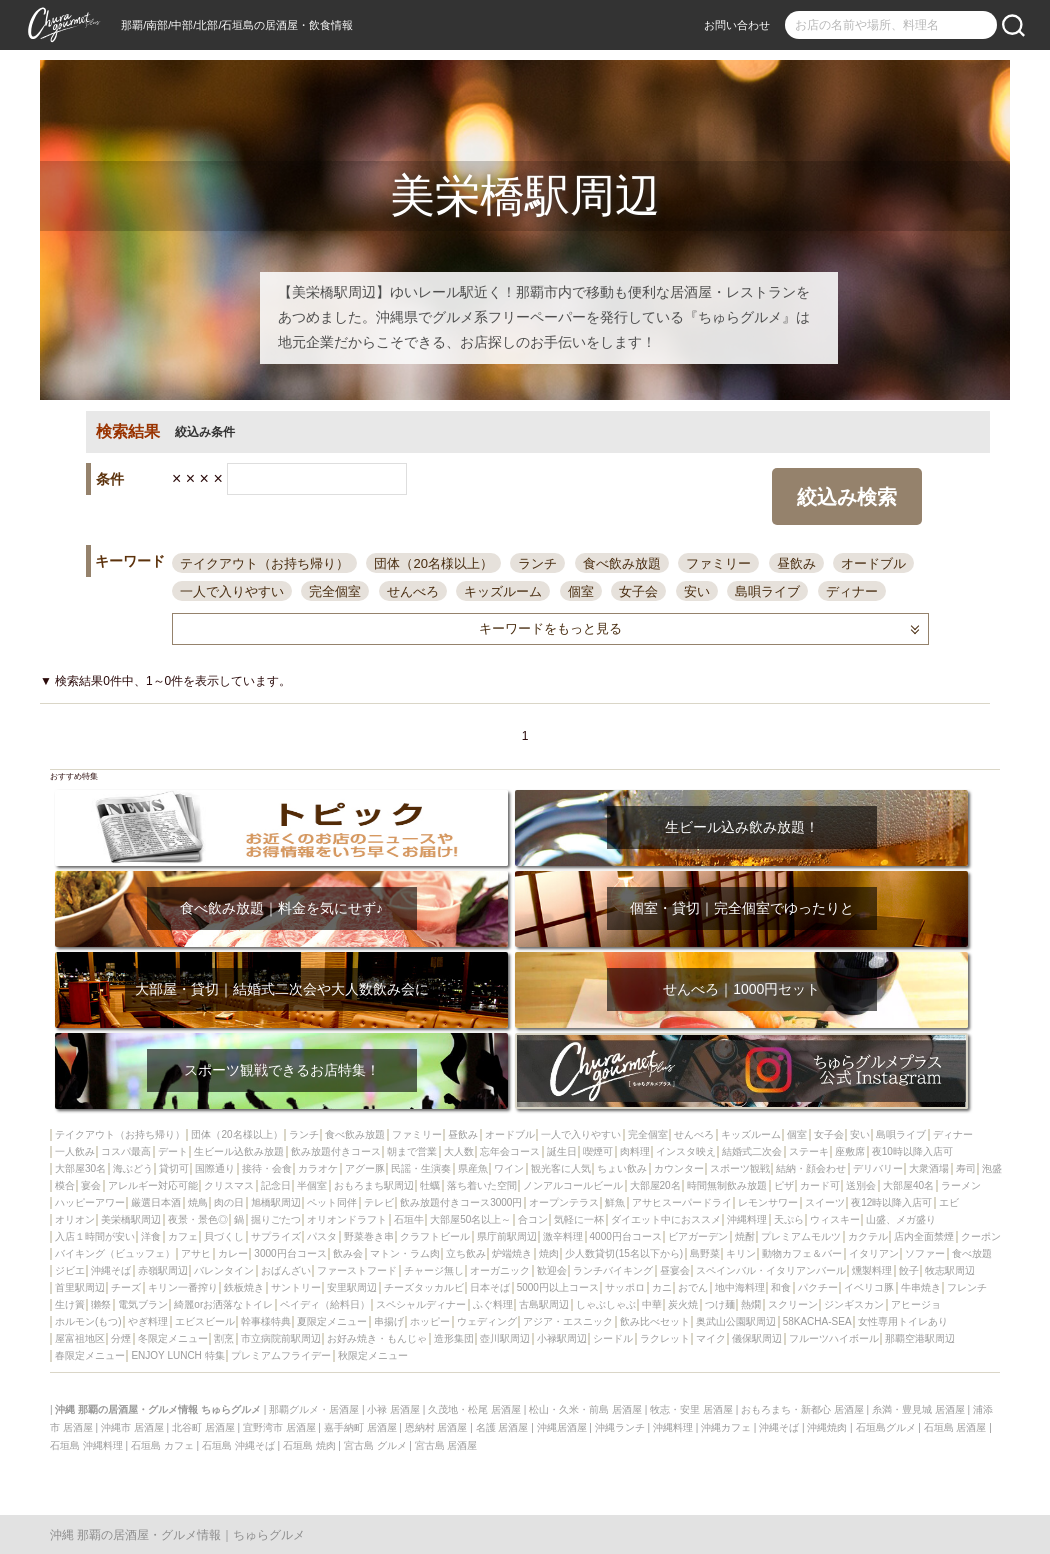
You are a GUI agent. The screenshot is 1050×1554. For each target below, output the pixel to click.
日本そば (490, 1287)
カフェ (183, 1236)
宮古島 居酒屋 (446, 1445)
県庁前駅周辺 (507, 1236)
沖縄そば (111, 1270)
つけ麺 (720, 1304)
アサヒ (196, 1253)
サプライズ (276, 1236)
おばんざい (286, 1270)
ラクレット (665, 1338)
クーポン (981, 1236)
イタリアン (874, 1253)
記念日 (276, 1185)
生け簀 (70, 1304)
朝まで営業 (412, 1151)
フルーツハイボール (834, 1338)
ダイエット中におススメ (666, 1219)
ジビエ (70, 1270)
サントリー (296, 1287)
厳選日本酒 (156, 1202)
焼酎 (745, 1236)
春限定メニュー (90, 1355)
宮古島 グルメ (375, 1445)
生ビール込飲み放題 (239, 1151)
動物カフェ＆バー (802, 1253)
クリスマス (229, 1185)
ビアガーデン (698, 1236)
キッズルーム (503, 591)
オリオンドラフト (347, 1219)
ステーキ (809, 1151)
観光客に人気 (561, 1168)
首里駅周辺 (80, 1287)
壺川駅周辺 (505, 1338)
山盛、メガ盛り (901, 1219)
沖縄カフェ (726, 1427)
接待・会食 (267, 1168)
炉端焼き (512, 1253)
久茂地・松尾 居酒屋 (474, 1409)
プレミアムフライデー (281, 1355)
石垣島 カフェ (162, 1445)
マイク (711, 1338)
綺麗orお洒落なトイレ (223, 1304)
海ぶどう (133, 1168)
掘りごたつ (276, 1219)
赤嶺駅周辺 (163, 1270)
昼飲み (796, 563)
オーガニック (500, 1270)
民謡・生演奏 (421, 1168)
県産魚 (473, 1168)
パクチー (818, 1287)
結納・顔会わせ (811, 1168)
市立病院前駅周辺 (281, 1338)
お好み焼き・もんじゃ (377, 1338)
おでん (693, 1287)
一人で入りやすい (232, 591)
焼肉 (549, 1253)
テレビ (379, 1202)
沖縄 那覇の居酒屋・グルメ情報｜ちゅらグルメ (177, 1535)
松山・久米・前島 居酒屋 (585, 1409)
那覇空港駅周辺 (920, 1338)
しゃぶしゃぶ (606, 1304)
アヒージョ (916, 1304)
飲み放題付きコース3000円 (461, 1202)
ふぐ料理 (493, 1304)
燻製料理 (872, 1270)
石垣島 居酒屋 (955, 1427)
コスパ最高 (126, 1151)
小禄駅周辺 (562, 1338)
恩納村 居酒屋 (436, 1427)
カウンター (679, 1168)
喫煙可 (598, 1151)
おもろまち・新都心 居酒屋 (802, 1409)
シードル (613, 1338)
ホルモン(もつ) (88, 1321)
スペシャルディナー (421, 1304)
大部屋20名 (655, 1185)
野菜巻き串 (369, 1236)
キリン (741, 1253)
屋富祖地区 (80, 1338)
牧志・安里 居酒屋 (691, 1409)
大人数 (459, 1151)
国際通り (215, 1168)
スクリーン (793, 1304)
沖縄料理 (747, 1219)
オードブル (873, 563)
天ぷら (789, 1219)
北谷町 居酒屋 (203, 1427)
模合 (65, 1185)
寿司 (966, 1168)
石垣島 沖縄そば (238, 1445)
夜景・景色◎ (198, 1219)
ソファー (925, 1253)
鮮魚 (615, 1202)
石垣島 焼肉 (309, 1445)
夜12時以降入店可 (891, 1202)
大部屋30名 (80, 1168)
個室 (581, 591)
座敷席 (850, 1151)
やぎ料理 (148, 1321)
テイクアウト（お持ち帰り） (264, 563)
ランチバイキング (613, 1270)
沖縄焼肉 (827, 1427)
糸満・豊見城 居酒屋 (918, 1409)
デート (173, 1151)
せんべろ (413, 591)
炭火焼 (683, 1304)
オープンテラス (564, 1202)
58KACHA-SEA (817, 1321)
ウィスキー (835, 1219)
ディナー (852, 591)
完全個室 (335, 591)
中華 (652, 1304)
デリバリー (878, 1168)
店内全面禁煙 (924, 1236)
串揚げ (389, 1321)
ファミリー (718, 563)
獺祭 (101, 1304)
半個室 (312, 1185)
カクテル (868, 1236)
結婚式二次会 (752, 1151)
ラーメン (961, 1185)
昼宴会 (675, 1270)
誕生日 (562, 1151)
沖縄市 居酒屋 (132, 1427)
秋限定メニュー (373, 1355)
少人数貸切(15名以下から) (624, 1253)
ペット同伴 (332, 1202)
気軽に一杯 (579, 1219)
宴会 (91, 1185)
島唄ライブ (767, 591)
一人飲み (75, 1151)
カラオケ (318, 1168)
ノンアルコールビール (573, 1185)
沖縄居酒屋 (562, 1427)
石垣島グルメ (886, 1427)
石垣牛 (409, 1219)
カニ (662, 1287)
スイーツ (825, 1202)
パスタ (322, 1236)
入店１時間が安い (95, 1236)
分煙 (121, 1338)
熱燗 (751, 1304)
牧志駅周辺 (950, 1270)
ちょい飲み (622, 1168)
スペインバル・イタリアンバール (771, 1270)
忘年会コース (510, 1151)
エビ (949, 1202)
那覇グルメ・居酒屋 (314, 1409)
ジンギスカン (854, 1304)
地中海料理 (740, 1287)
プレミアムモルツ (801, 1236)
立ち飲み (466, 1253)
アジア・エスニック (568, 1321)
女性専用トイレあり (903, 1321)
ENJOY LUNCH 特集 (177, 1355)
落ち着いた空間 (482, 1185)
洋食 (151, 1236)
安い (697, 591)
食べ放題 (972, 1253)
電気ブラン (143, 1304)
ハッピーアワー (90, 1202)
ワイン (509, 1168)
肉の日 (229, 1202)
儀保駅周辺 (757, 1338)
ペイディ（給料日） (325, 1304)
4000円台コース (626, 1236)
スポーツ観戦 (740, 1168)
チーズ (126, 1287)
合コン (533, 1219)
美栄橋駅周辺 (131, 1219)
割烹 (224, 1338)
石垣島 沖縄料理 (86, 1445)
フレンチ (967, 1287)
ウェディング (487, 1321)
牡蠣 (430, 1185)
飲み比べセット (655, 1321)
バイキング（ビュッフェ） (115, 1253)
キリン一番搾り (183, 1287)
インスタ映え (686, 1151)
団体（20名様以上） (433, 563)
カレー (233, 1253)
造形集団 (454, 1338)
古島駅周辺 (544, 1304)
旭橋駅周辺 (276, 1202)
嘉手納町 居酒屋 (360, 1427)
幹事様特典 (266, 1321)
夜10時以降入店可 (912, 1151)
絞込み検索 (847, 497)
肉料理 (635, 1151)
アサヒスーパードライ (682, 1202)
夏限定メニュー (332, 1321)
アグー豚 (365, 1168)
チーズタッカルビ (424, 1287)
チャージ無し (434, 1270)
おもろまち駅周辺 (374, 1185)
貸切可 (174, 1168)
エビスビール (205, 1321)
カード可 (820, 1185)
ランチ (537, 563)
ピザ (784, 1185)
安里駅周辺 (352, 1287)
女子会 (638, 591)
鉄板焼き (244, 1287)
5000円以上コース (558, 1287)
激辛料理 (563, 1236)
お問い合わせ (737, 25)
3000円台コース (290, 1253)
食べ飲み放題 (622, 563)
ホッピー (430, 1321)
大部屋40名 (908, 1185)
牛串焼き (921, 1287)
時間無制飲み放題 (727, 1185)
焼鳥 (198, 1202)
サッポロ (625, 1287)
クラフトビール (435, 1236)
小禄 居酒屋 (393, 1409)
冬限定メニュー (173, 1338)
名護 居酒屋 (502, 1427)
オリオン (75, 1219)
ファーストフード (357, 1270)
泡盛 (992, 1168)
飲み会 (348, 1253)
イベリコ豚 (869, 1287)
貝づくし (224, 1236)
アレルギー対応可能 (153, 1185)
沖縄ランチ (620, 1427)
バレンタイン (224, 1270)
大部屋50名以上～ (470, 1219)
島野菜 (705, 1253)
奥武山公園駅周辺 (736, 1321)
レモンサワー (768, 1202)
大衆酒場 (929, 1168)
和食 (781, 1287)
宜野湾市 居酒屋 (279, 1427)
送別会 (861, 1185)
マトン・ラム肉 (405, 1253)
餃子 (909, 1270)
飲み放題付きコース (336, 1151)
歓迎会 (552, 1270)
